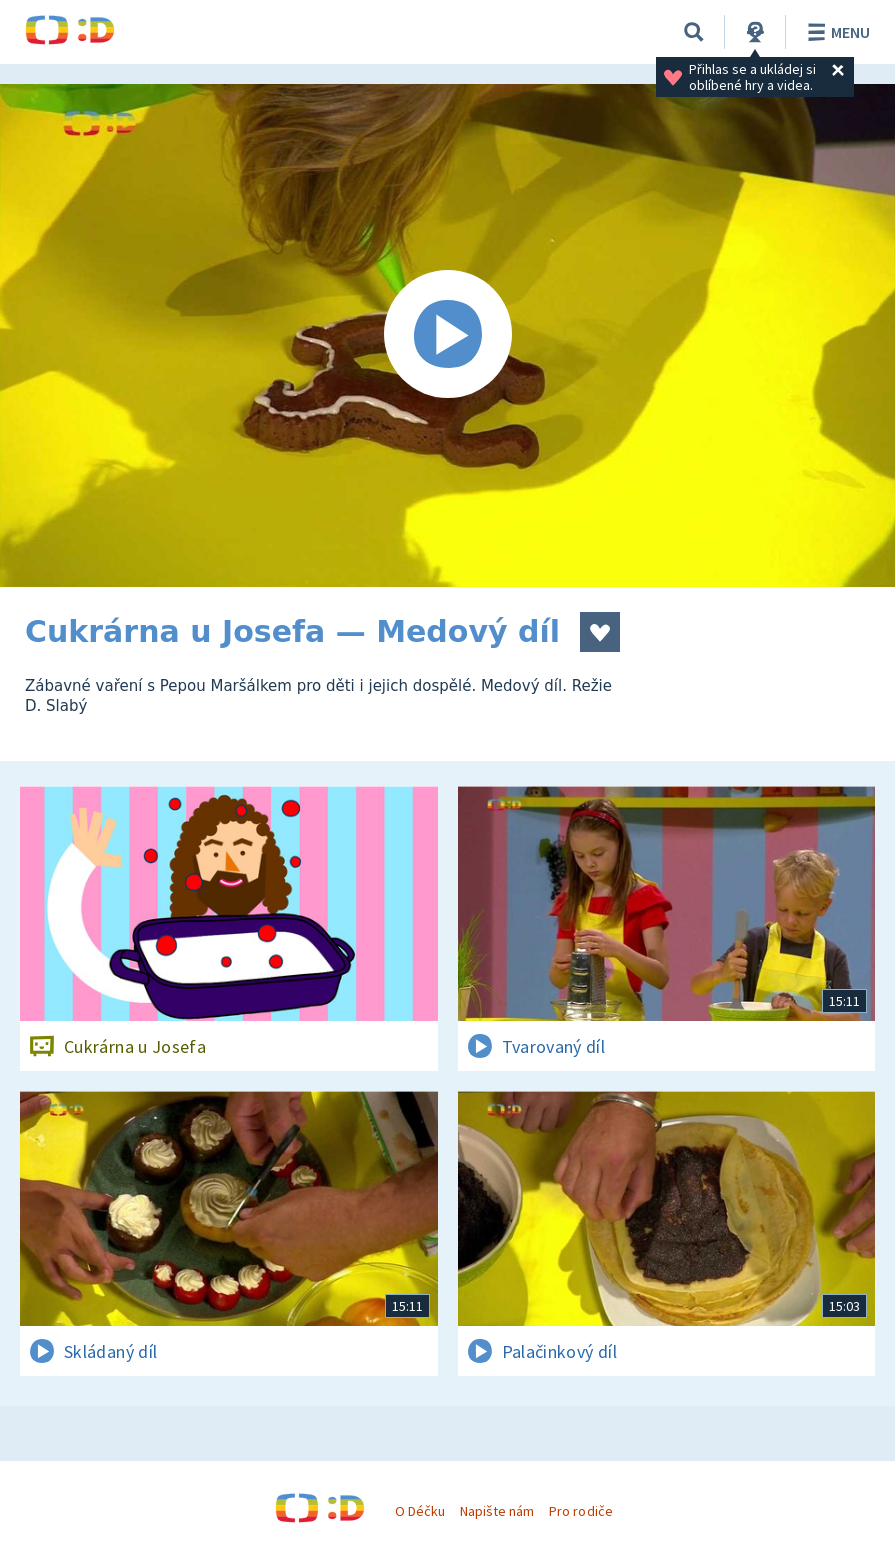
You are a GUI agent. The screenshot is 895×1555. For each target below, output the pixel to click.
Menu (835, 32)
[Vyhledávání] (694, 32)
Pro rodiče (580, 1511)
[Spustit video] (447, 335)
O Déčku (420, 1511)
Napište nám (497, 1511)
